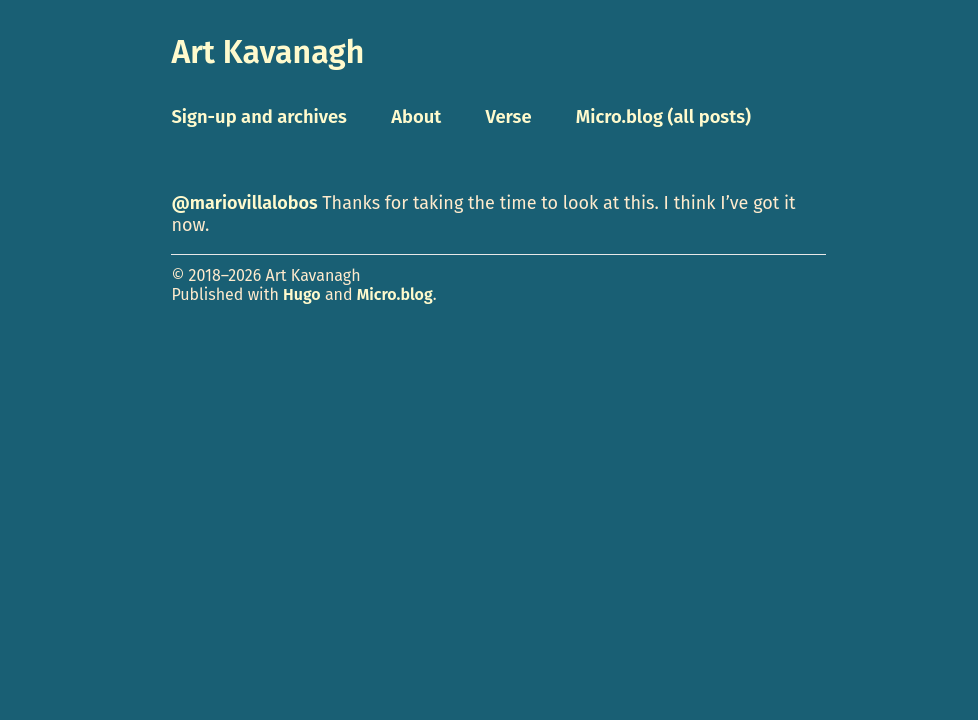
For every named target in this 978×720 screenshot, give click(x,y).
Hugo (302, 294)
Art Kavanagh (267, 52)
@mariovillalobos (244, 203)
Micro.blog (395, 294)
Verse (508, 117)
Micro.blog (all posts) (663, 117)
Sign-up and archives (259, 117)
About (416, 117)
